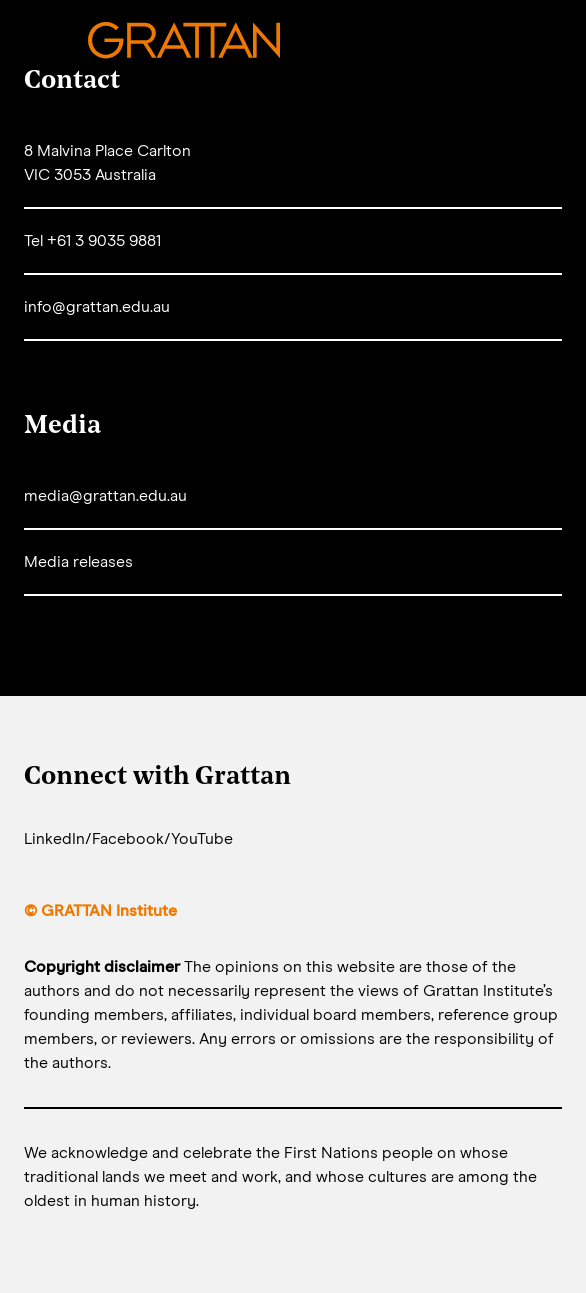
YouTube (202, 839)
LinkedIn (54, 839)
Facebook (128, 839)
